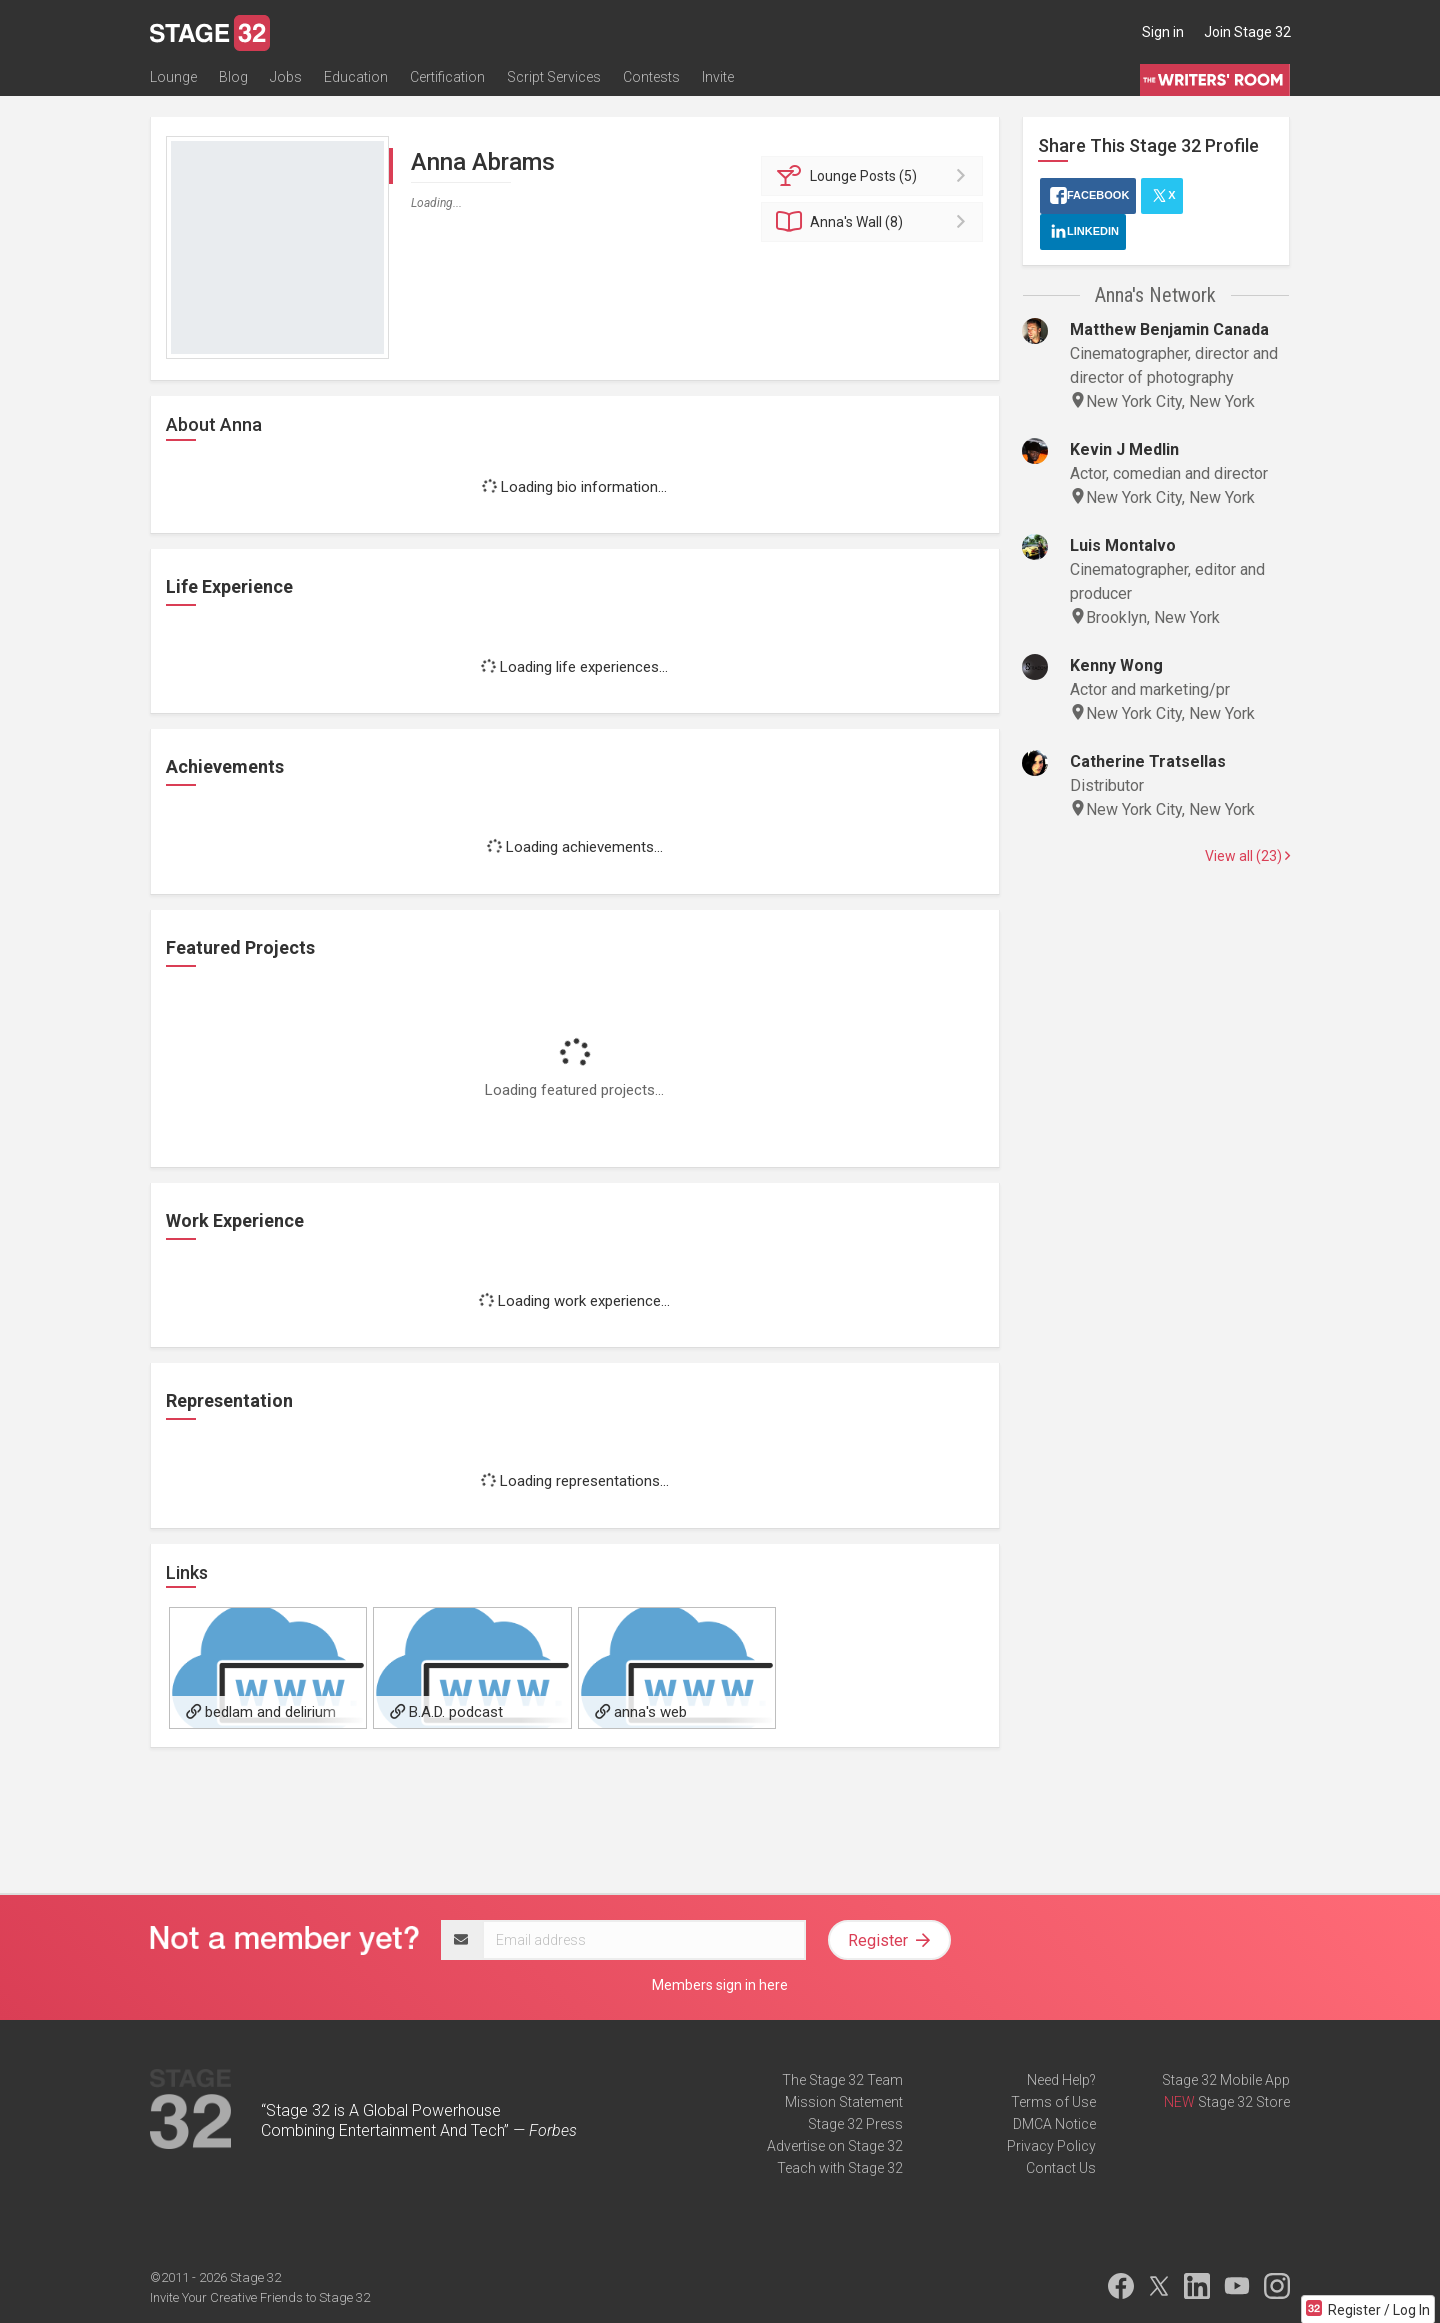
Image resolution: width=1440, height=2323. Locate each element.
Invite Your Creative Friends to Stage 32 (260, 2297)
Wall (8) (875, 222)
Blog (233, 77)
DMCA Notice (1054, 2124)
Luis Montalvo (1123, 545)
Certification (447, 77)
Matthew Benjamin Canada (1169, 329)
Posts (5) (875, 176)
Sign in (1163, 32)
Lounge (173, 77)
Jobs (286, 77)
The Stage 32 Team (842, 2080)
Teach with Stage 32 (840, 2168)
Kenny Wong (1116, 665)
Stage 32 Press (855, 2124)
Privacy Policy (1051, 2146)
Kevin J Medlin (1124, 449)
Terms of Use (1053, 2102)
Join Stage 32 (1247, 32)
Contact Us (1061, 2168)
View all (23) (1247, 856)
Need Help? (1061, 2080)
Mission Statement (844, 2102)
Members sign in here (720, 1985)
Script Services (554, 77)
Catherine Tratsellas (1148, 761)
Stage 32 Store (1244, 2102)
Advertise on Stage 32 (835, 2146)
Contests (651, 77)
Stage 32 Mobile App (1226, 2080)
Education (356, 77)
